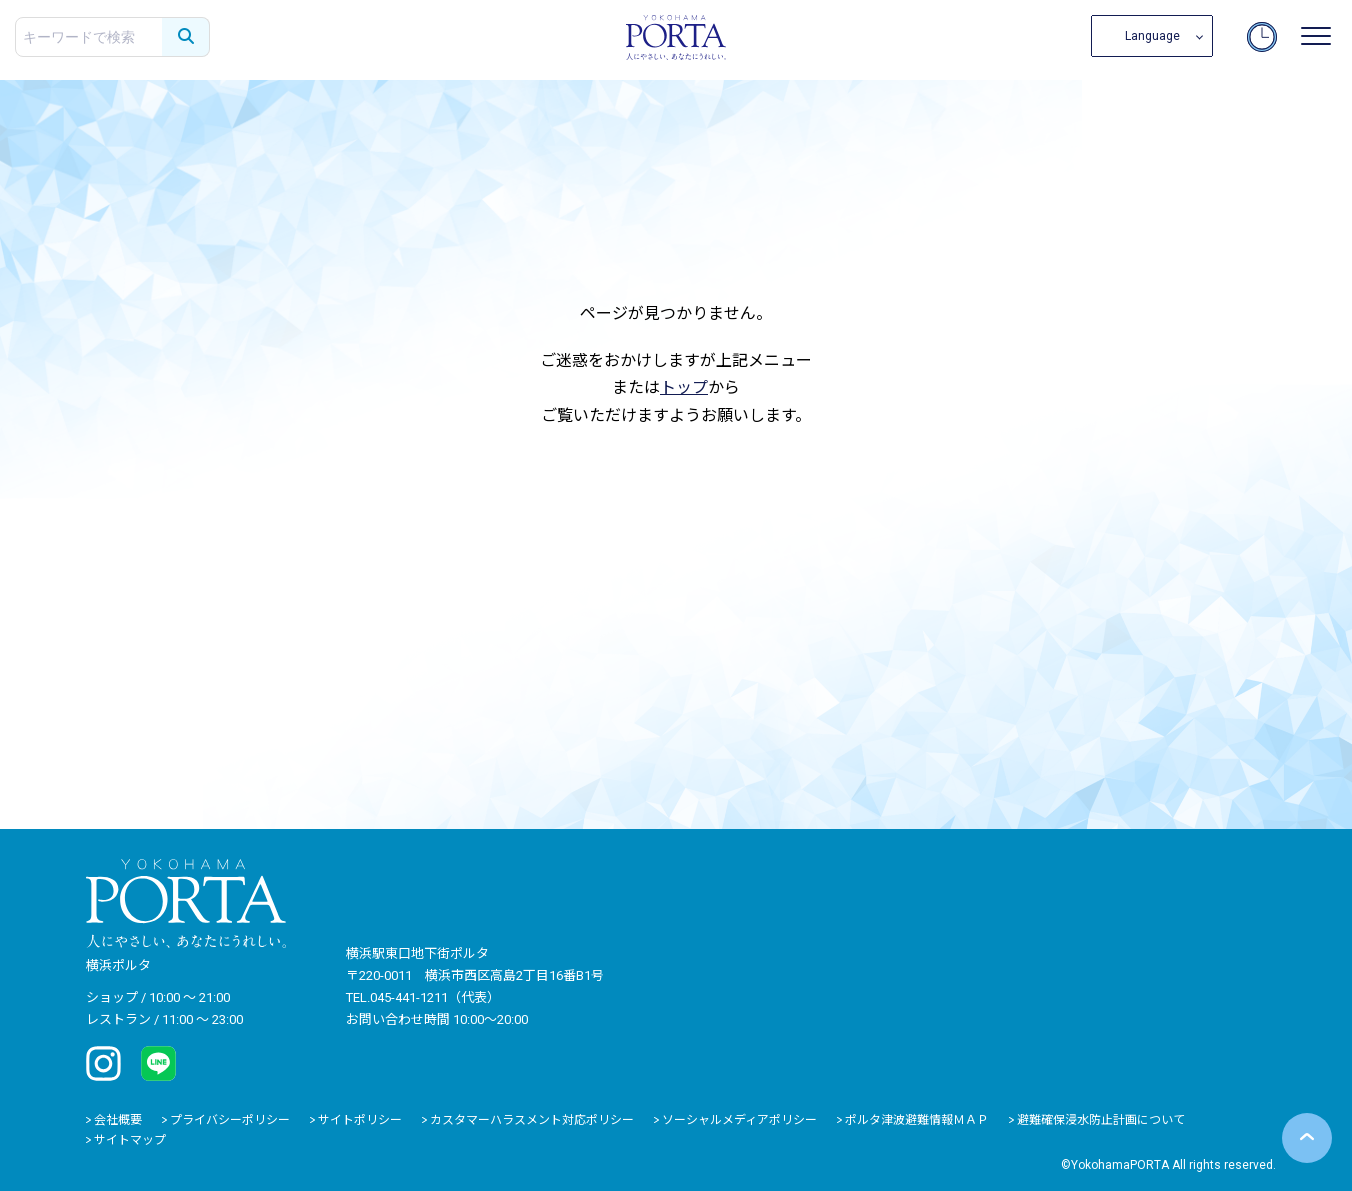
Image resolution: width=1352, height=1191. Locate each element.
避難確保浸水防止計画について (1101, 1120)
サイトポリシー (360, 1120)
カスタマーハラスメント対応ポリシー (532, 1120)
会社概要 (118, 1120)
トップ (684, 387)
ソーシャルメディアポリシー (739, 1120)
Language (1152, 36)
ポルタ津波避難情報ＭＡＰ (917, 1120)
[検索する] (186, 37)
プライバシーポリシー (230, 1120)
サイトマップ (130, 1140)
